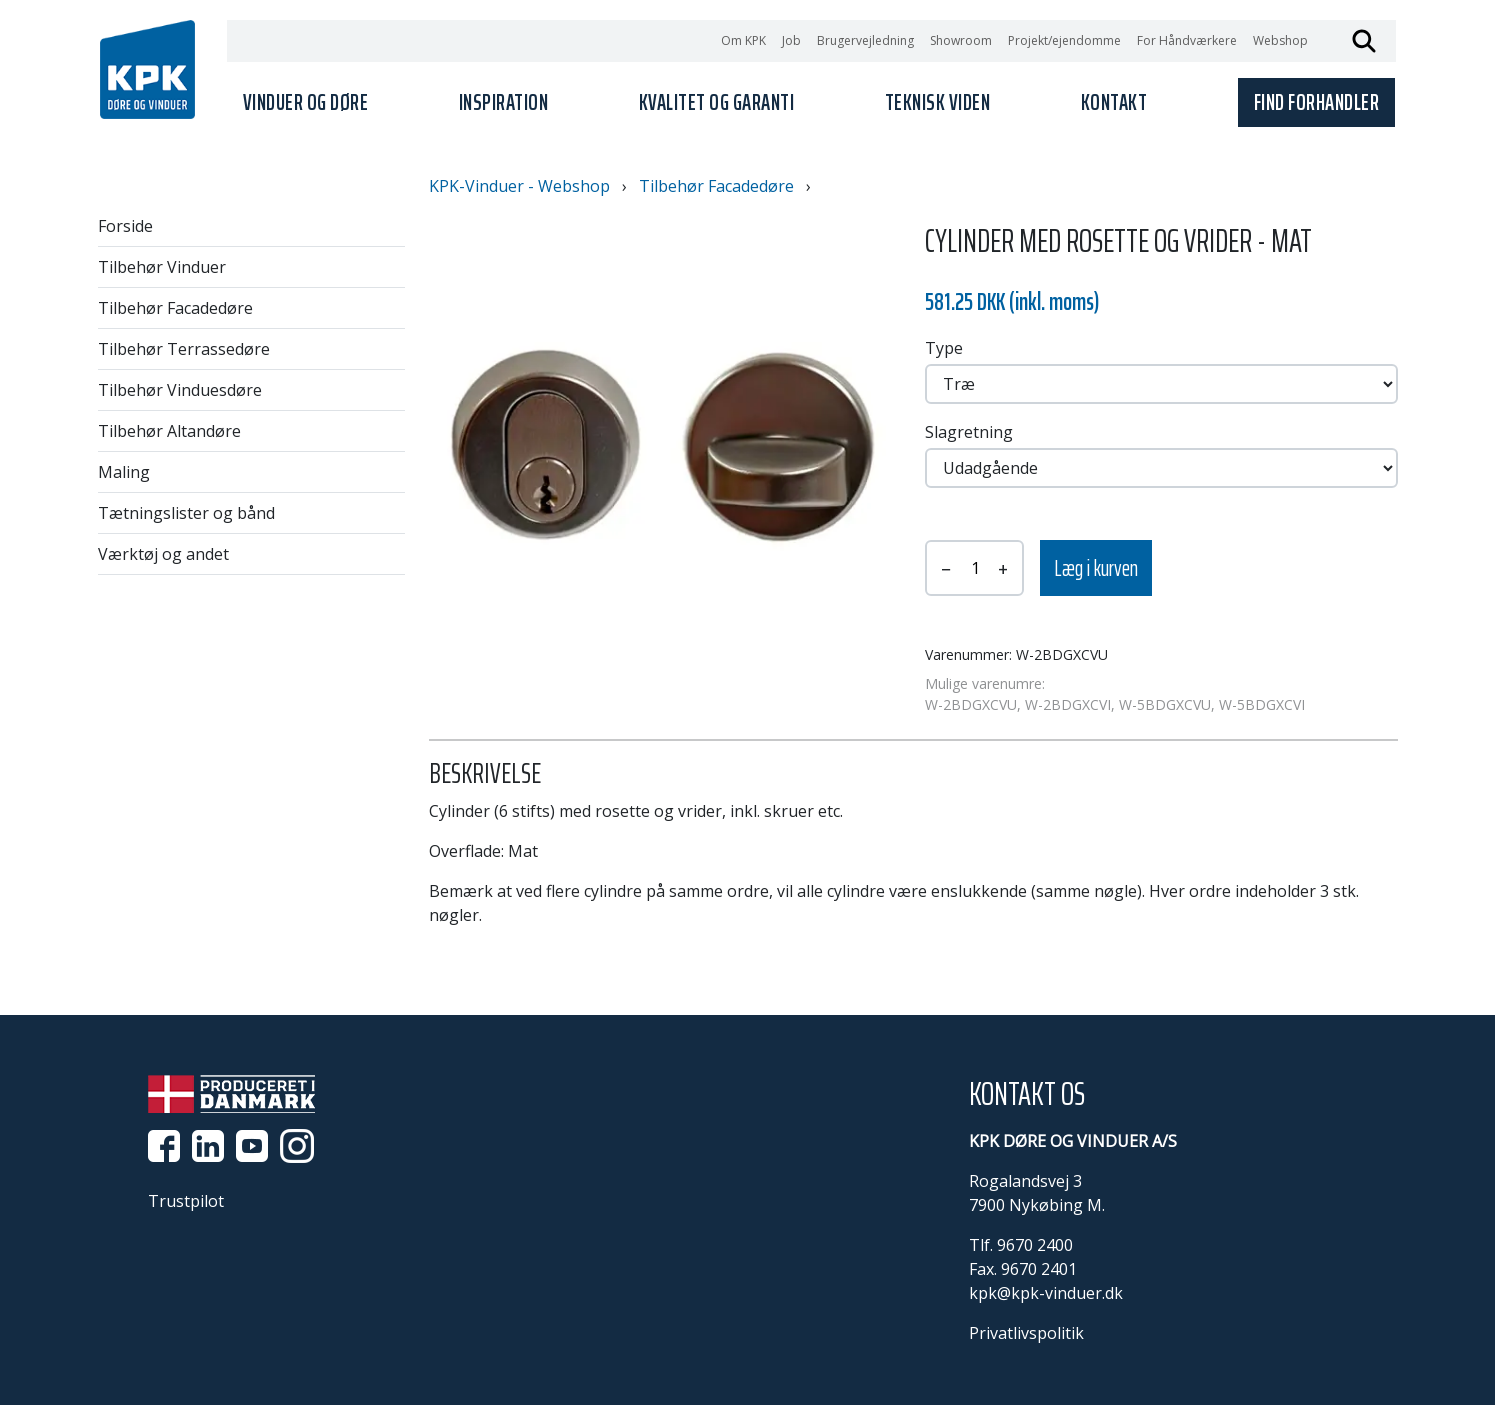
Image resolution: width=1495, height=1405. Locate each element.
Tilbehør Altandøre (169, 431)
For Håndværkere (1187, 40)
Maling (124, 472)
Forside (125, 226)
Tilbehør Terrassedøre (184, 349)
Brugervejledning (865, 40)
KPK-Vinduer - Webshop (519, 186)
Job (791, 40)
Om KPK (743, 40)
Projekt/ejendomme (1064, 40)
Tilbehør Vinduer (162, 267)
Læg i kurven (1096, 568)
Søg (1364, 41)
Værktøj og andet (163, 554)
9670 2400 (1035, 1245)
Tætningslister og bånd (186, 513)
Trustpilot (186, 1201)
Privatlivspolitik (1026, 1333)
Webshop (1280, 40)
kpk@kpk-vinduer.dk (1046, 1293)
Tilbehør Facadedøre (175, 308)
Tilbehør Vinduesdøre (180, 390)
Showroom (961, 40)
